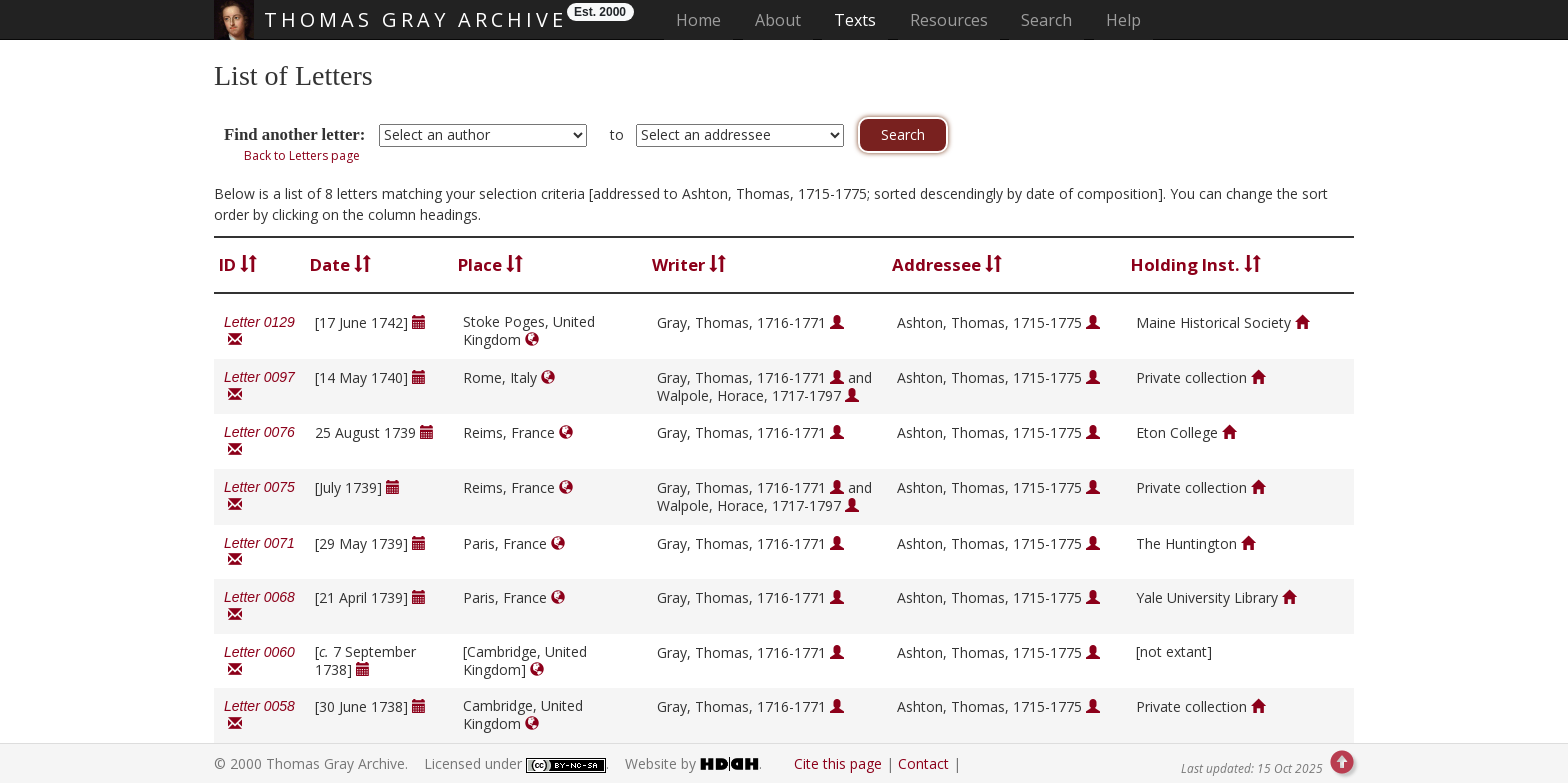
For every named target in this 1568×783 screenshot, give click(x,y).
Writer (689, 264)
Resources (949, 20)
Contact (923, 763)
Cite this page (838, 763)
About (778, 20)
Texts (855, 20)
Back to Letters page (302, 155)
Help (1123, 20)
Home (704, 19)
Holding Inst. (1196, 264)
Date (340, 264)
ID (238, 264)
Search (1046, 20)
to (617, 134)
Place (490, 264)
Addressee (947, 264)
